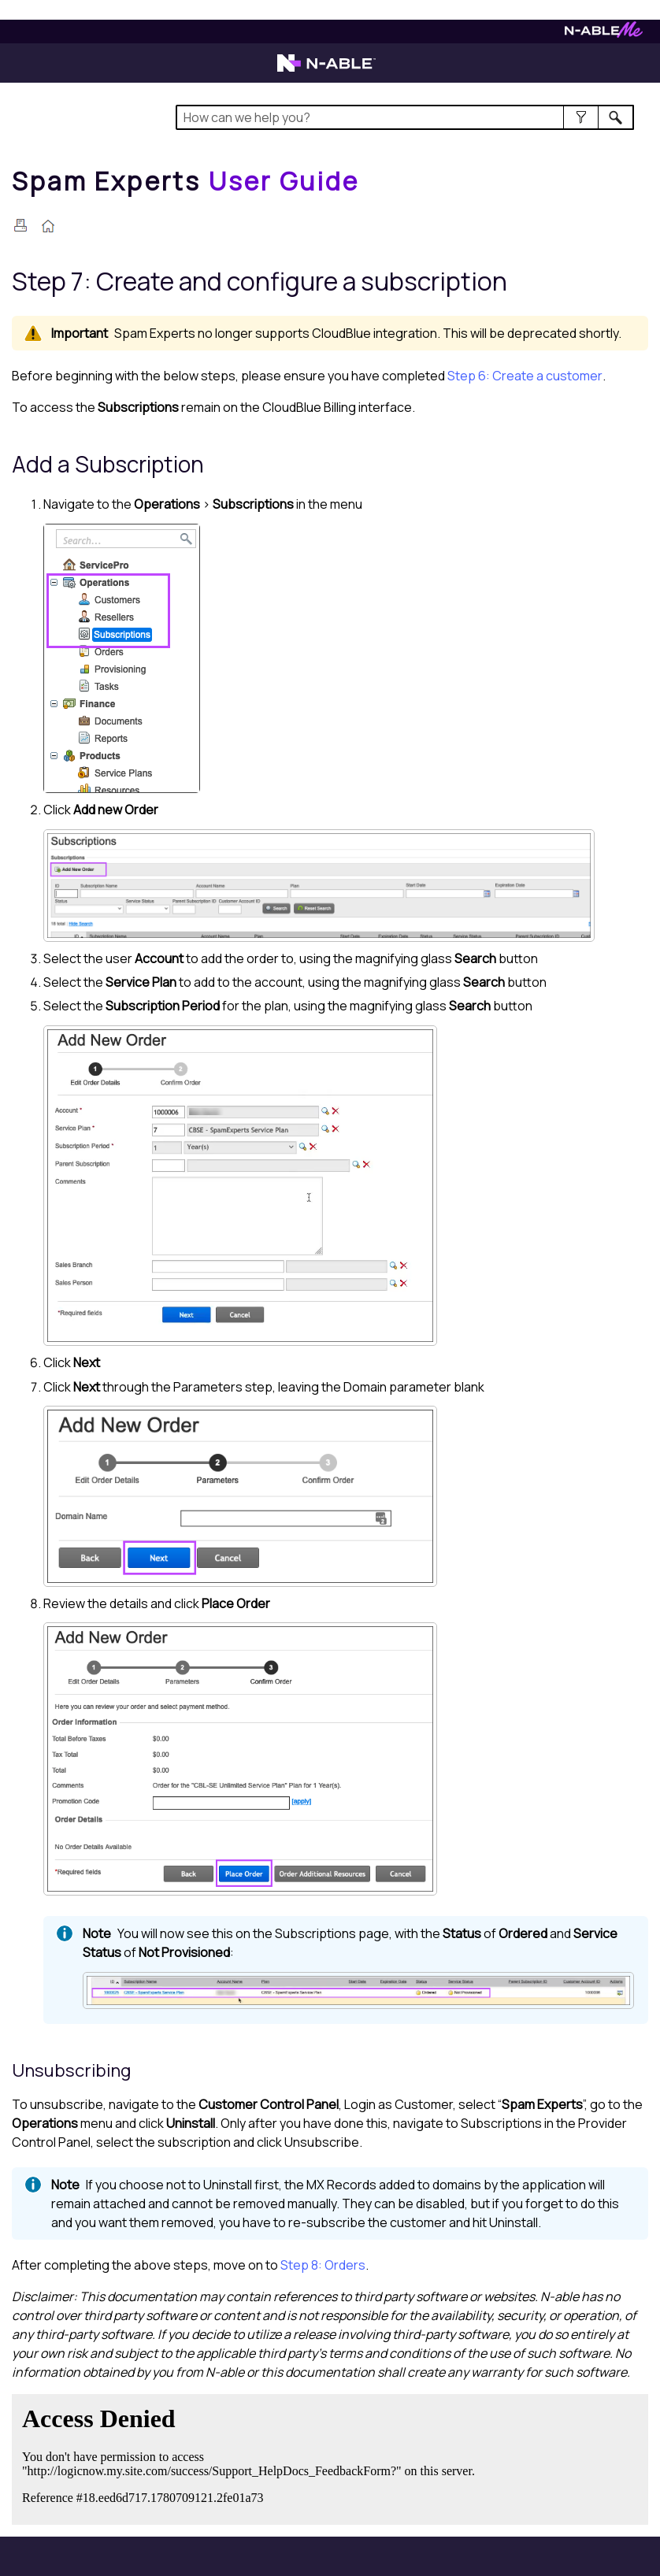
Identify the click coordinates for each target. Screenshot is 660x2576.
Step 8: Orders (322, 2265)
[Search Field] (405, 117)
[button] (581, 117)
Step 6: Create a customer (525, 375)
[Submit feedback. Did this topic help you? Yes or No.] (252, 2457)
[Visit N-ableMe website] (604, 33)
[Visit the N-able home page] (326, 70)
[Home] (186, 181)
